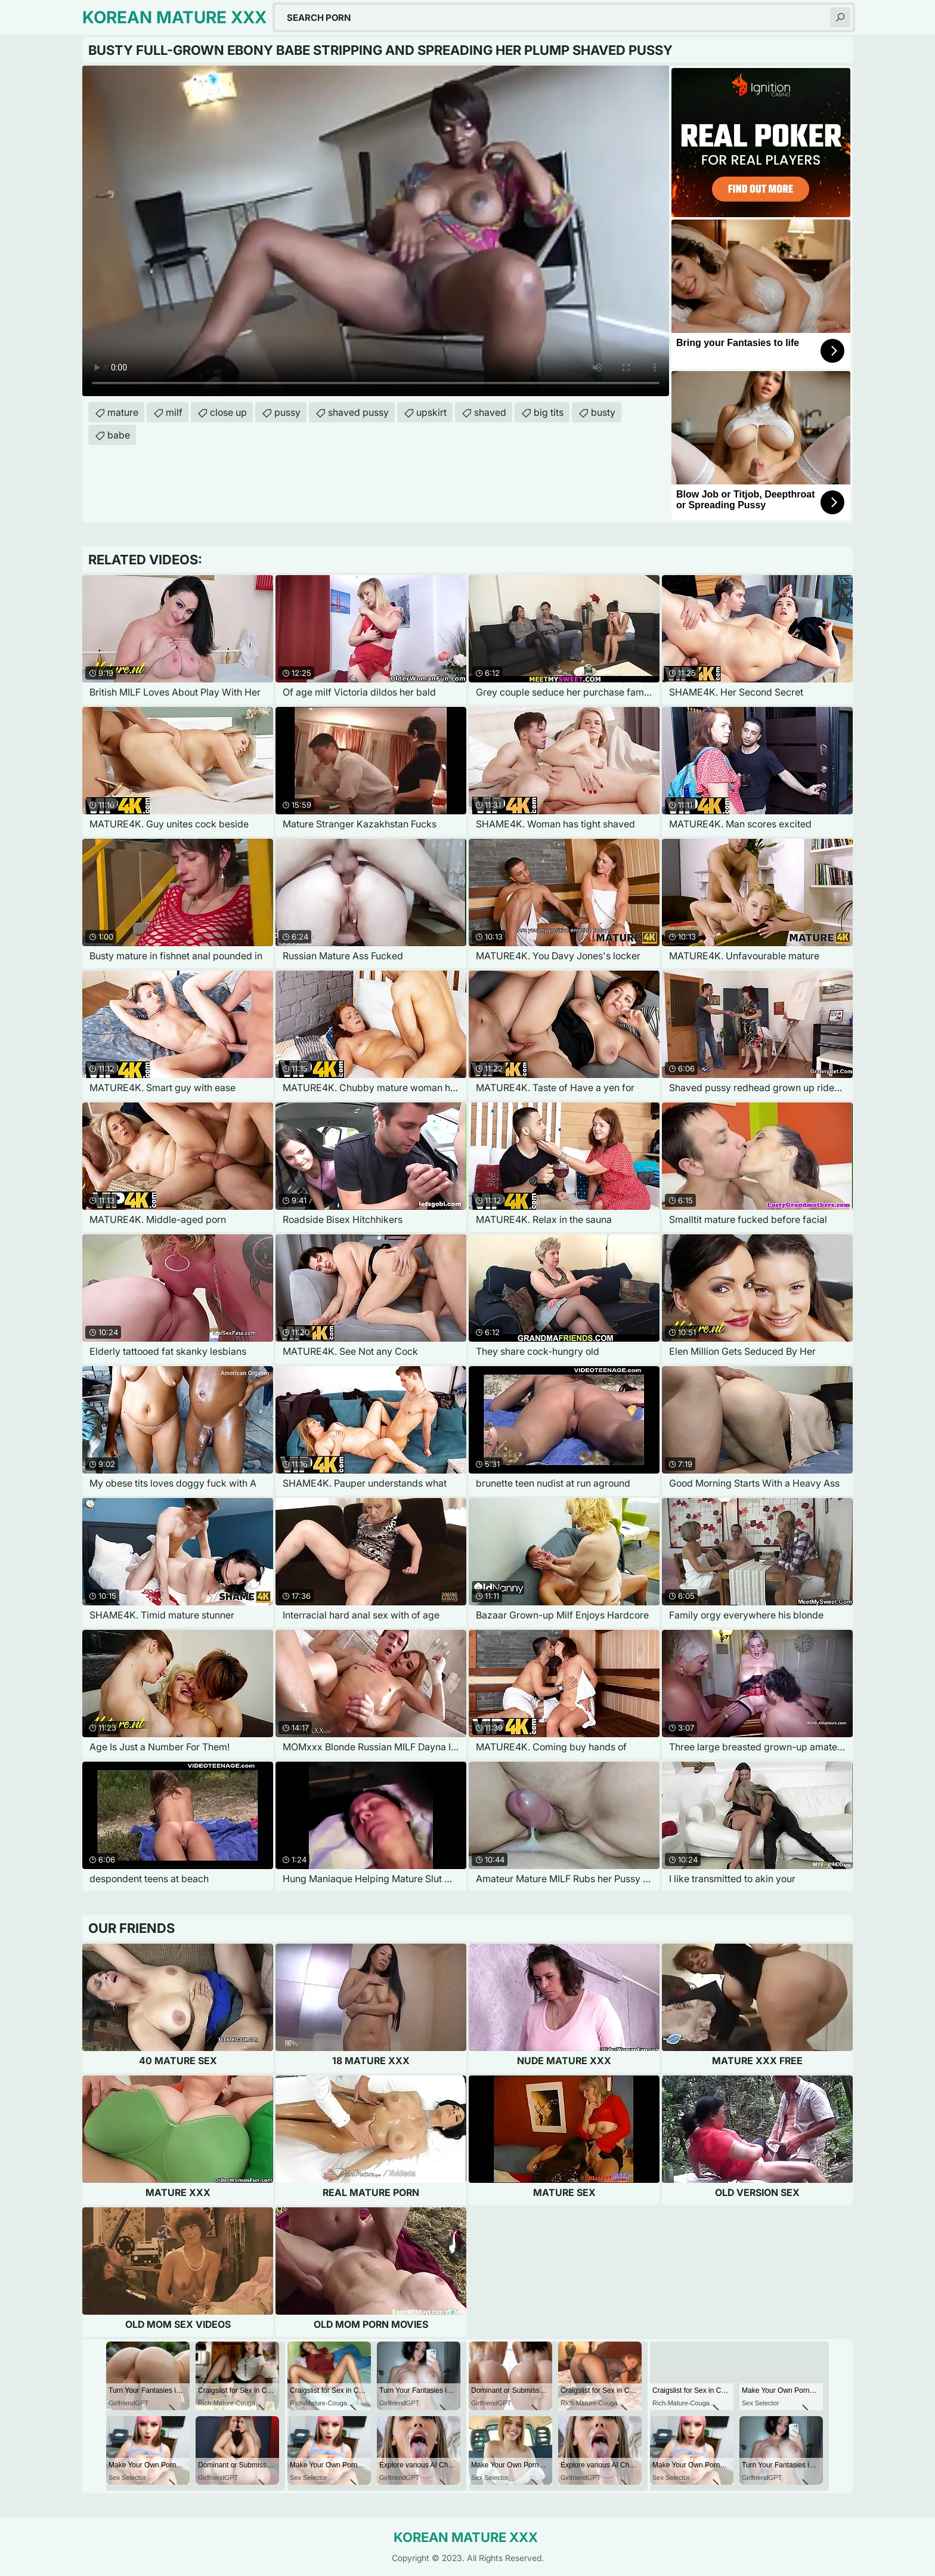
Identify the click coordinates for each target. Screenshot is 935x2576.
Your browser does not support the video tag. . (375, 231)
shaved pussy (358, 412)
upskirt (431, 412)
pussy (287, 412)
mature (122, 412)
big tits (549, 412)
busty (603, 412)
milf (174, 412)
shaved (490, 412)
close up (228, 412)
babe (118, 435)
